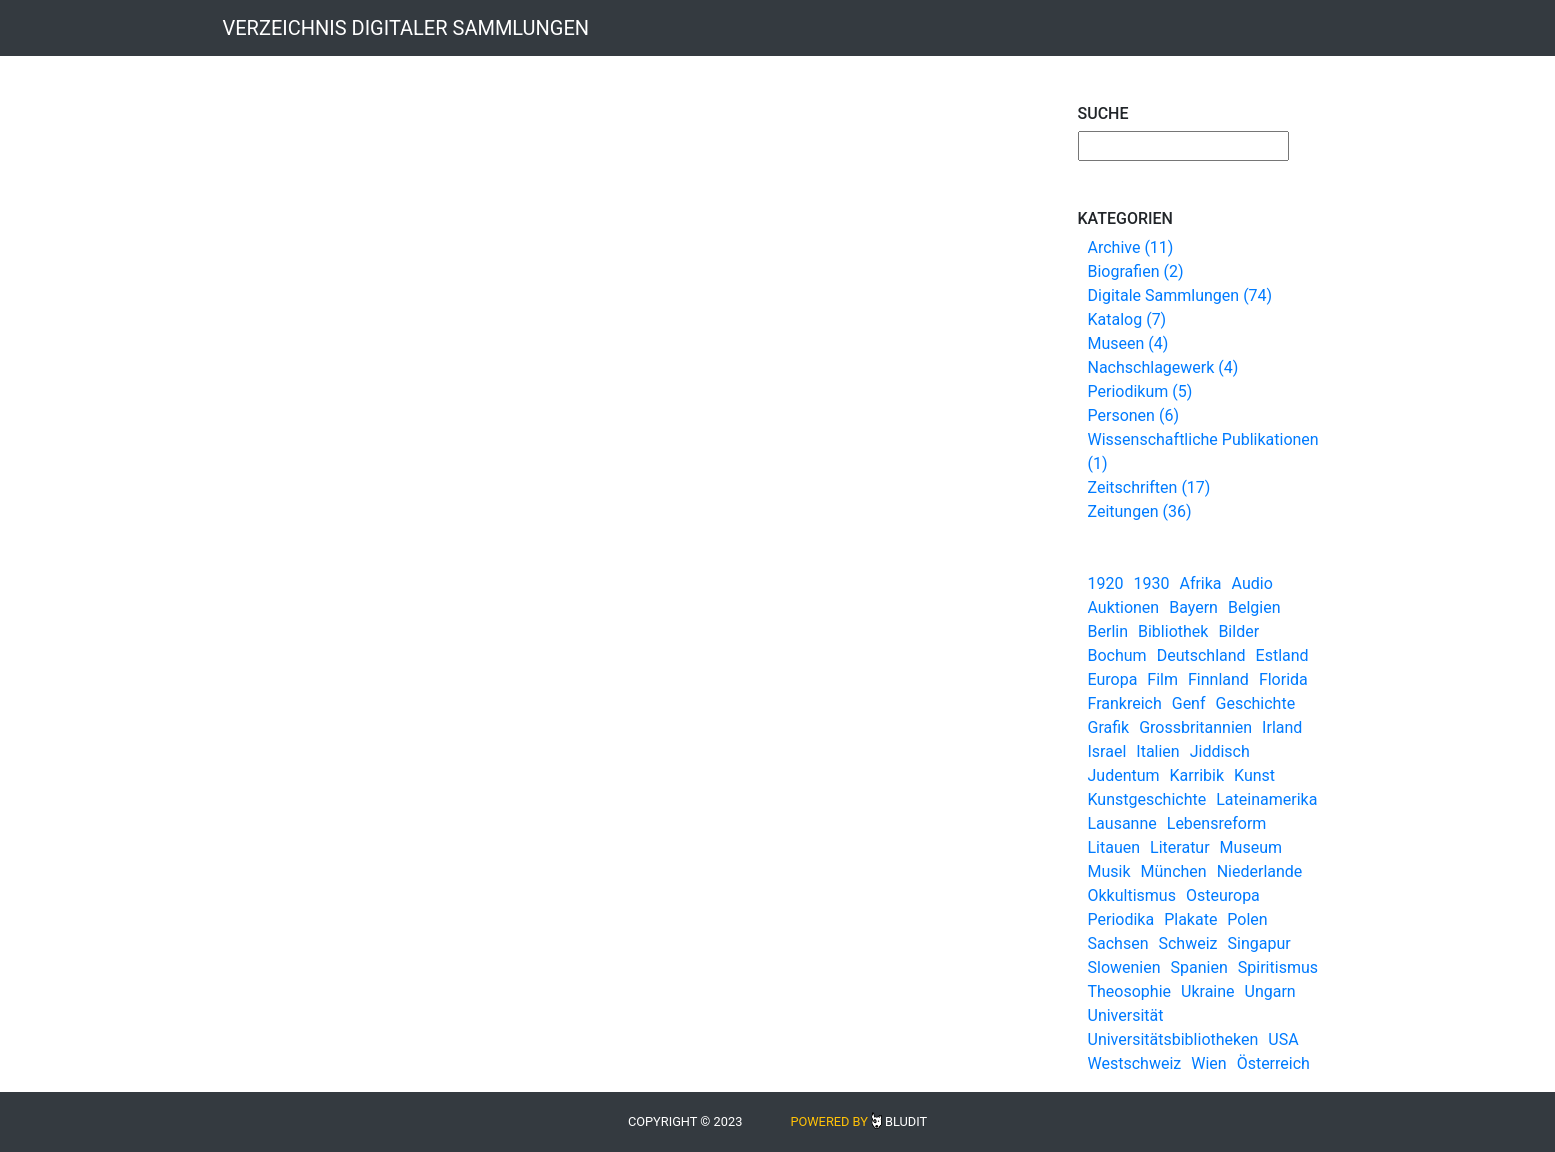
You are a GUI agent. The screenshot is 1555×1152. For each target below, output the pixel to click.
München (1174, 871)
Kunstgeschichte (1147, 799)
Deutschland (1201, 655)
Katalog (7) (1127, 319)
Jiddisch (1220, 751)
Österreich (1273, 1063)
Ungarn (1270, 991)
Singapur (1259, 943)
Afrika (1200, 583)
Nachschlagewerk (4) (1163, 367)
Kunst (1254, 775)
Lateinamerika (1266, 799)
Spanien (1199, 967)
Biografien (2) (1136, 271)
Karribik (1197, 775)
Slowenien (1124, 967)
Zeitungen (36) (1140, 511)
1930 (1151, 583)
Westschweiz (1135, 1063)
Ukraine (1208, 991)
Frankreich (1125, 703)
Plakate (1190, 919)
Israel (1107, 751)
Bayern (1193, 607)
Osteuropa (1223, 895)
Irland (1282, 727)
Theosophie (1130, 991)
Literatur (1180, 847)
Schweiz (1187, 943)
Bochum (1117, 655)
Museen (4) (1128, 343)
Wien (1208, 1063)
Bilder (1238, 631)
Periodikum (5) (1140, 391)
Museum (1251, 847)
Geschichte (1256, 703)
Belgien (1254, 607)
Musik (1109, 871)
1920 (1106, 583)
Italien (1157, 751)
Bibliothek (1173, 631)
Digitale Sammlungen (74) (1180, 295)
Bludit (906, 1121)
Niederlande (1260, 871)
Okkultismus (1132, 895)
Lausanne (1122, 823)
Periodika (1121, 919)
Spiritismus (1278, 967)
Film (1162, 679)
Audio (1252, 583)
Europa (1113, 679)
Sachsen (1118, 943)
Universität (1126, 1015)
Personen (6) (1133, 415)
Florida (1283, 679)
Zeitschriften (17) (1149, 487)
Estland (1282, 655)
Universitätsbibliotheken (1173, 1039)
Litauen (1114, 847)
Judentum (1124, 775)
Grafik (1109, 727)
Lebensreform (1217, 823)
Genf (1189, 703)
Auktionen (1124, 607)
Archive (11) (1131, 247)
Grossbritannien (1195, 727)
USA (1283, 1039)
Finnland (1218, 679)
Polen (1247, 919)
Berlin (1108, 631)
